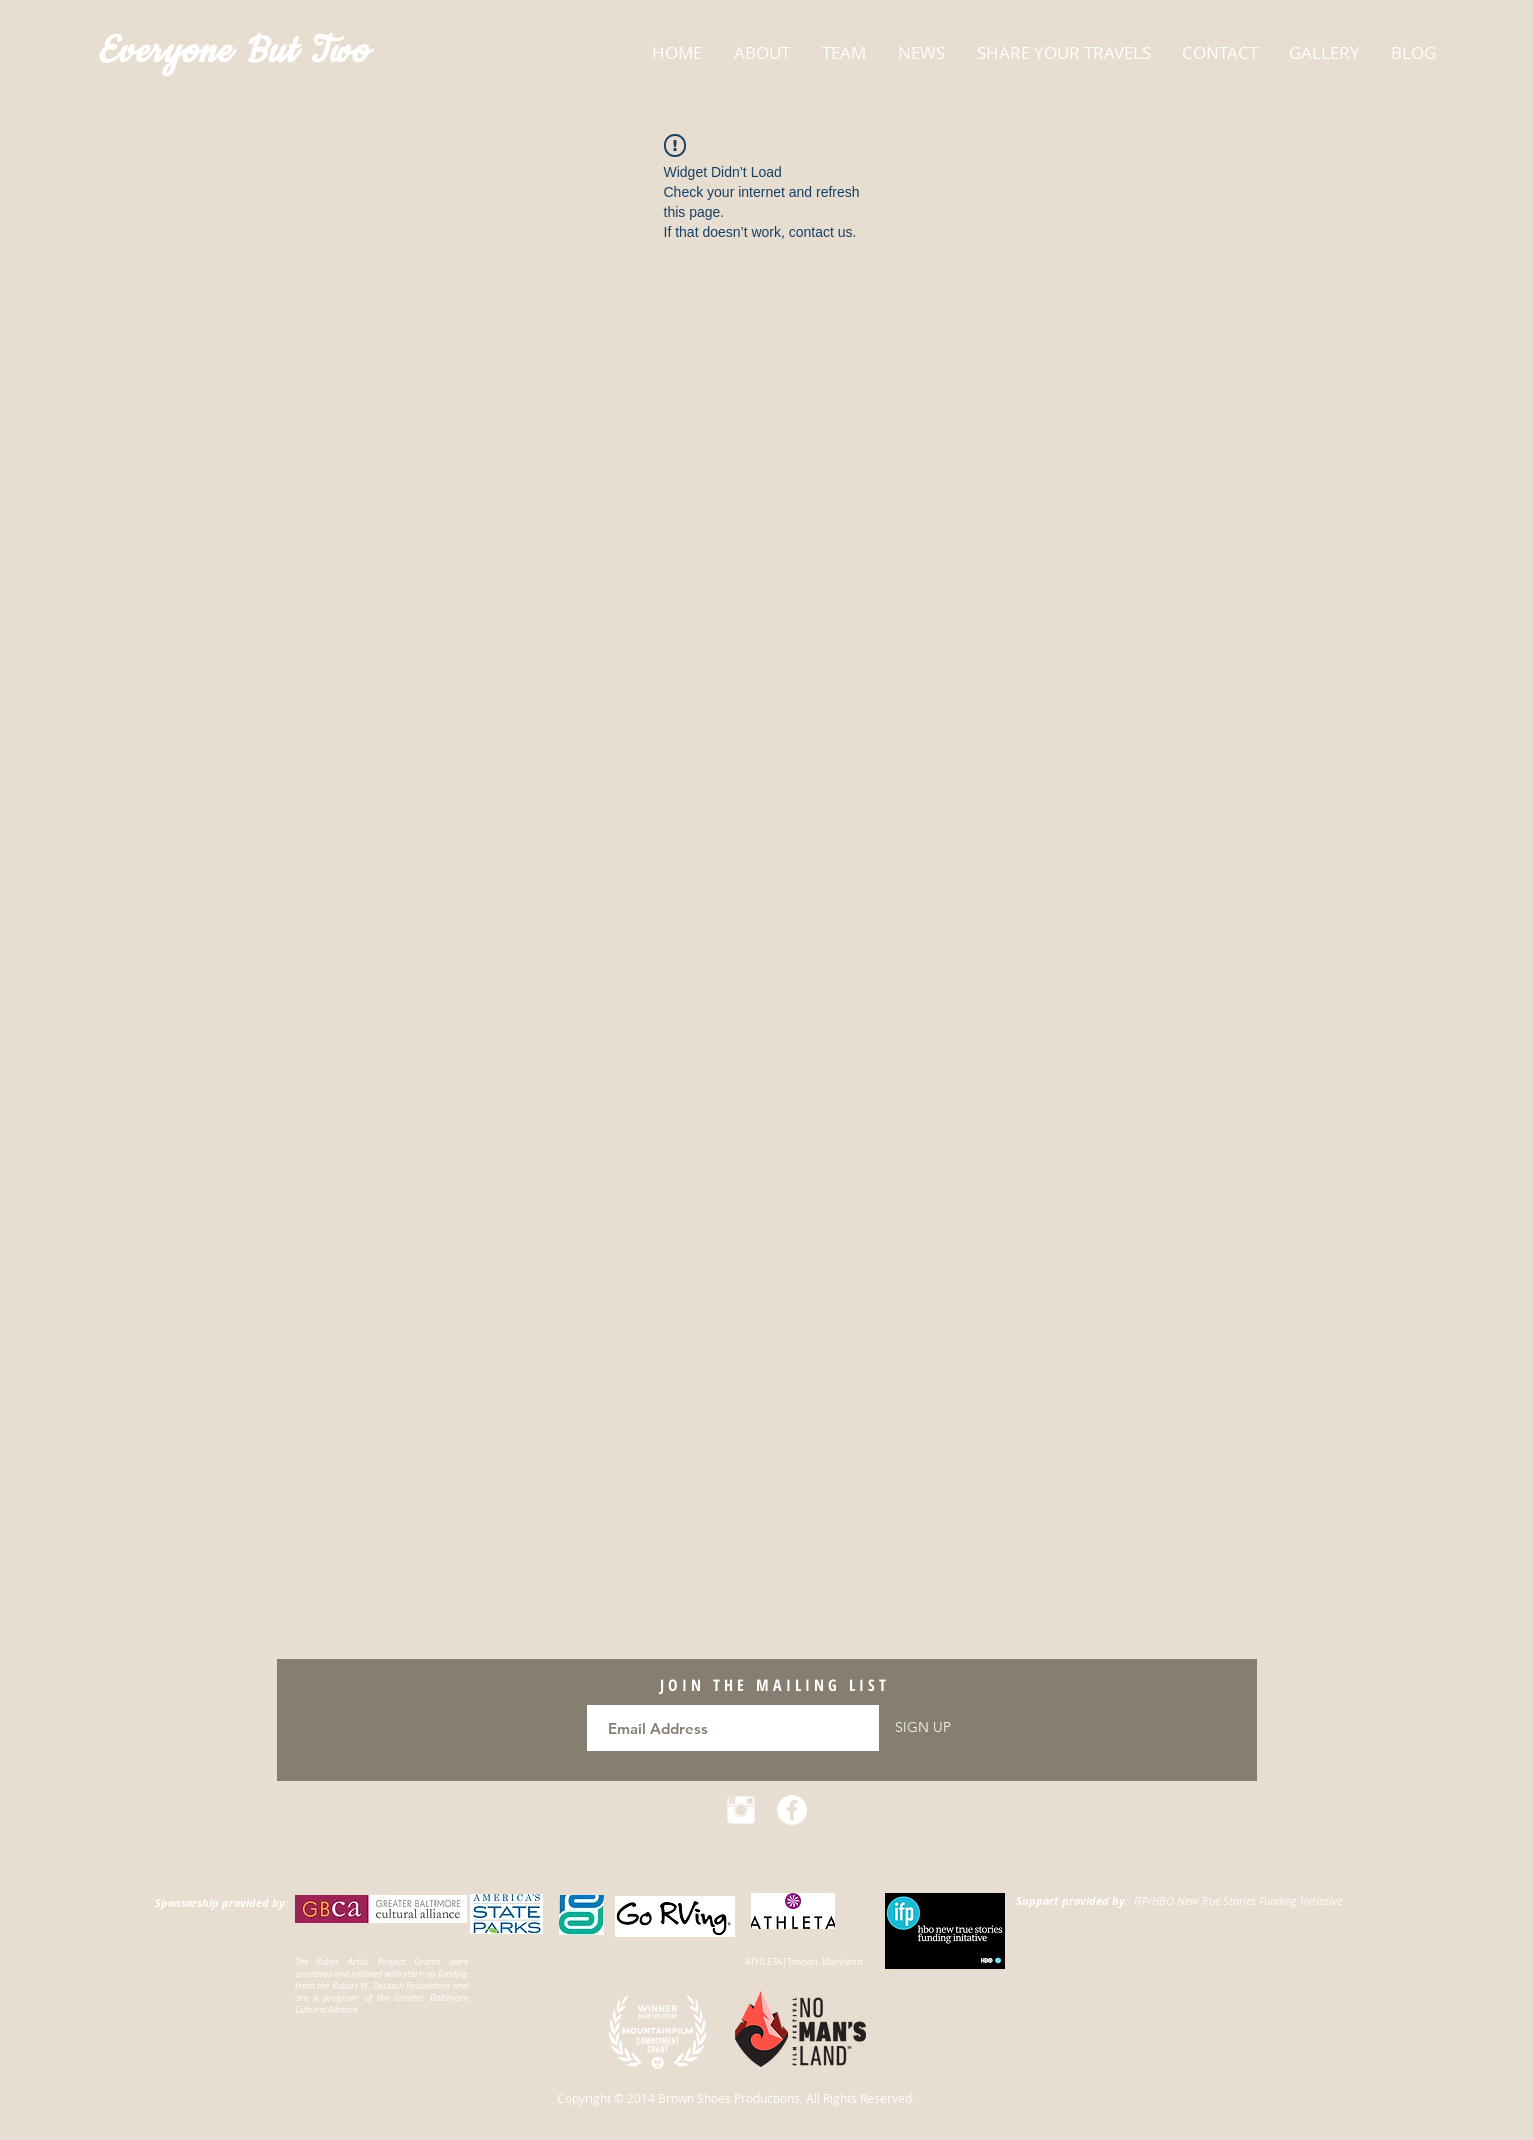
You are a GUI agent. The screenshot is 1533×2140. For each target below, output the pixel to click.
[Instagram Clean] (741, 1810)
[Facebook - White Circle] (792, 1810)
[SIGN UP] (923, 1728)
